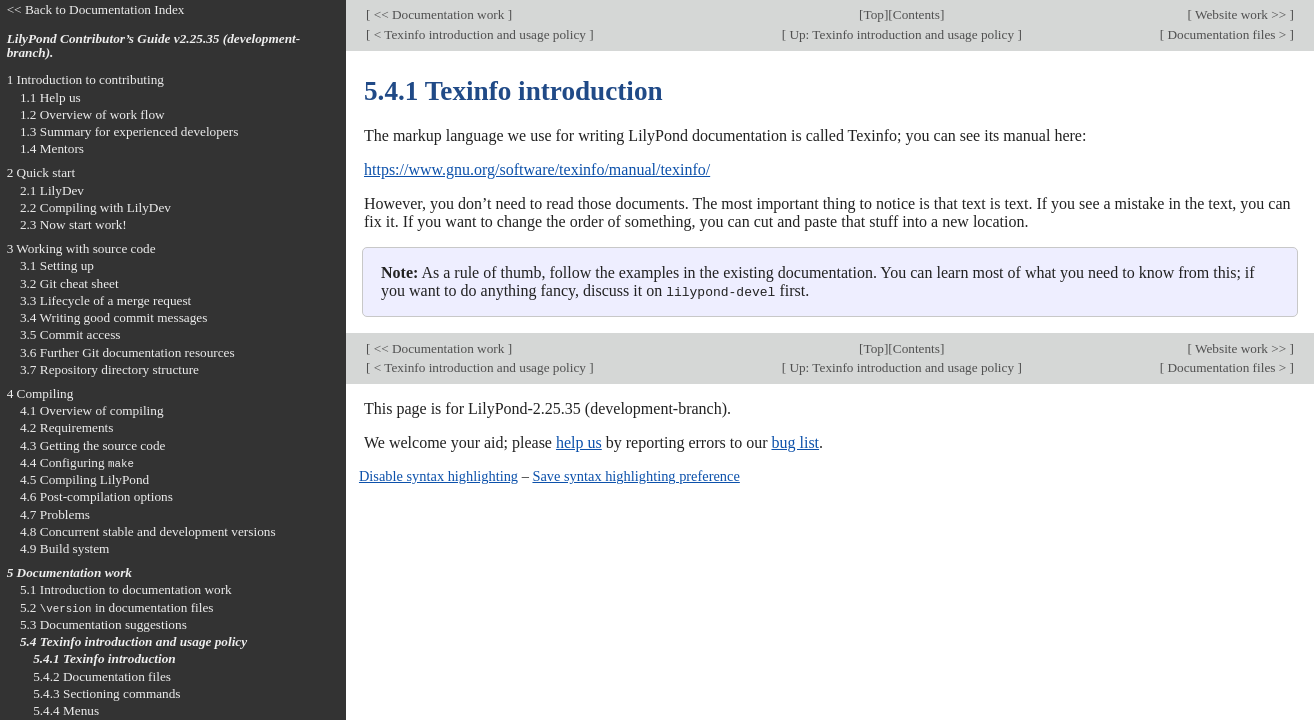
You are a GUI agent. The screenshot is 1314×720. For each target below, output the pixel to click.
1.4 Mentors (52, 148)
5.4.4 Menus (66, 710)
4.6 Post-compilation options (96, 496)
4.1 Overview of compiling (92, 410)
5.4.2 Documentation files (102, 676)
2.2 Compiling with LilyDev (95, 207)
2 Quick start (41, 172)
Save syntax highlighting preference (635, 476)
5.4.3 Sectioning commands (106, 693)
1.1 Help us (50, 97)
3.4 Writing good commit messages (114, 317)
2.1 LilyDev (52, 190)
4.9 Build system (65, 548)
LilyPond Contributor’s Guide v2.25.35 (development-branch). (154, 46)
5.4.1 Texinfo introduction (104, 658)
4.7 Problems (55, 514)
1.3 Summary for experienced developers (129, 131)
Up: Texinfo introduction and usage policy (901, 34)
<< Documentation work (438, 14)
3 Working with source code (81, 248)
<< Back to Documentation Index (96, 9)
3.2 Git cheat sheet (69, 283)
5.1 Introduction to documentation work (126, 589)
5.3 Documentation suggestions (103, 624)
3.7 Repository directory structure (109, 369)
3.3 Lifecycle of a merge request (105, 300)
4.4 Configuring (77, 462)
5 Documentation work (69, 572)
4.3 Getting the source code (93, 445)
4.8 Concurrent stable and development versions (148, 531)
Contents (916, 14)
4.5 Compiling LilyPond (84, 479)
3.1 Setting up (57, 265)
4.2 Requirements (67, 427)
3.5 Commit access (70, 334)
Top (874, 14)
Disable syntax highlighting (438, 476)
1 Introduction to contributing (85, 79)
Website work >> (1241, 14)
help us (579, 442)
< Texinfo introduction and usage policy (479, 34)
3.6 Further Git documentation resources (127, 352)
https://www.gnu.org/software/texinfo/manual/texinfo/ (537, 169)
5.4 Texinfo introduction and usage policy (133, 641)
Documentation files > (1226, 34)
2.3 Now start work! (73, 224)
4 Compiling (40, 393)
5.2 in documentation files (117, 607)
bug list (795, 442)
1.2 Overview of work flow (92, 114)
